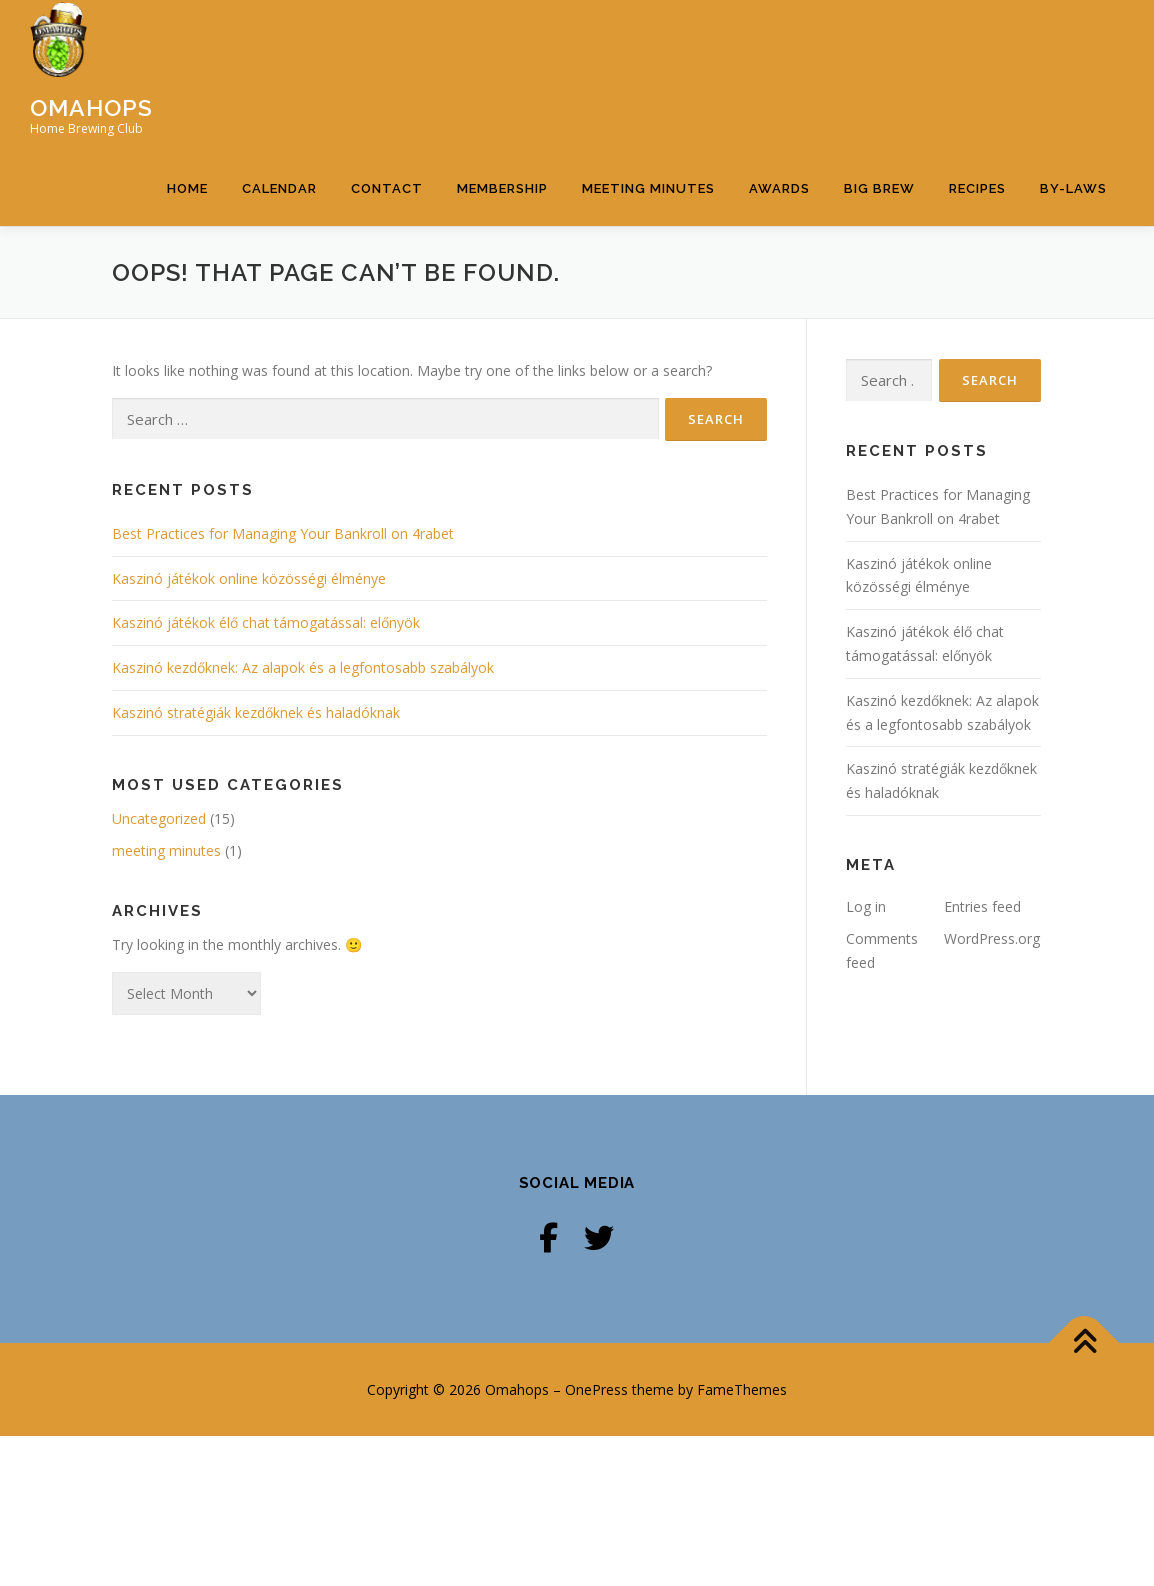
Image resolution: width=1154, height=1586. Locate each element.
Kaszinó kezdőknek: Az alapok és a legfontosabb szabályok (303, 817)
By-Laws (1073, 262)
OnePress (596, 1538)
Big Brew (879, 262)
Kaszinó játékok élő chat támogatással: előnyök (266, 772)
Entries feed (982, 1056)
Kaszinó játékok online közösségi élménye (249, 727)
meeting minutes (166, 999)
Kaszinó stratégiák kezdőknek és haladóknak (256, 862)
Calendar (279, 262)
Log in (866, 1056)
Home (187, 262)
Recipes (977, 262)
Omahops (91, 106)
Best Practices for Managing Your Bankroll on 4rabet (283, 683)
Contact (387, 262)
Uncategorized (159, 968)
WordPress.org (992, 1088)
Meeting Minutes (648, 262)
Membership (502, 262)
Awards (779, 262)
